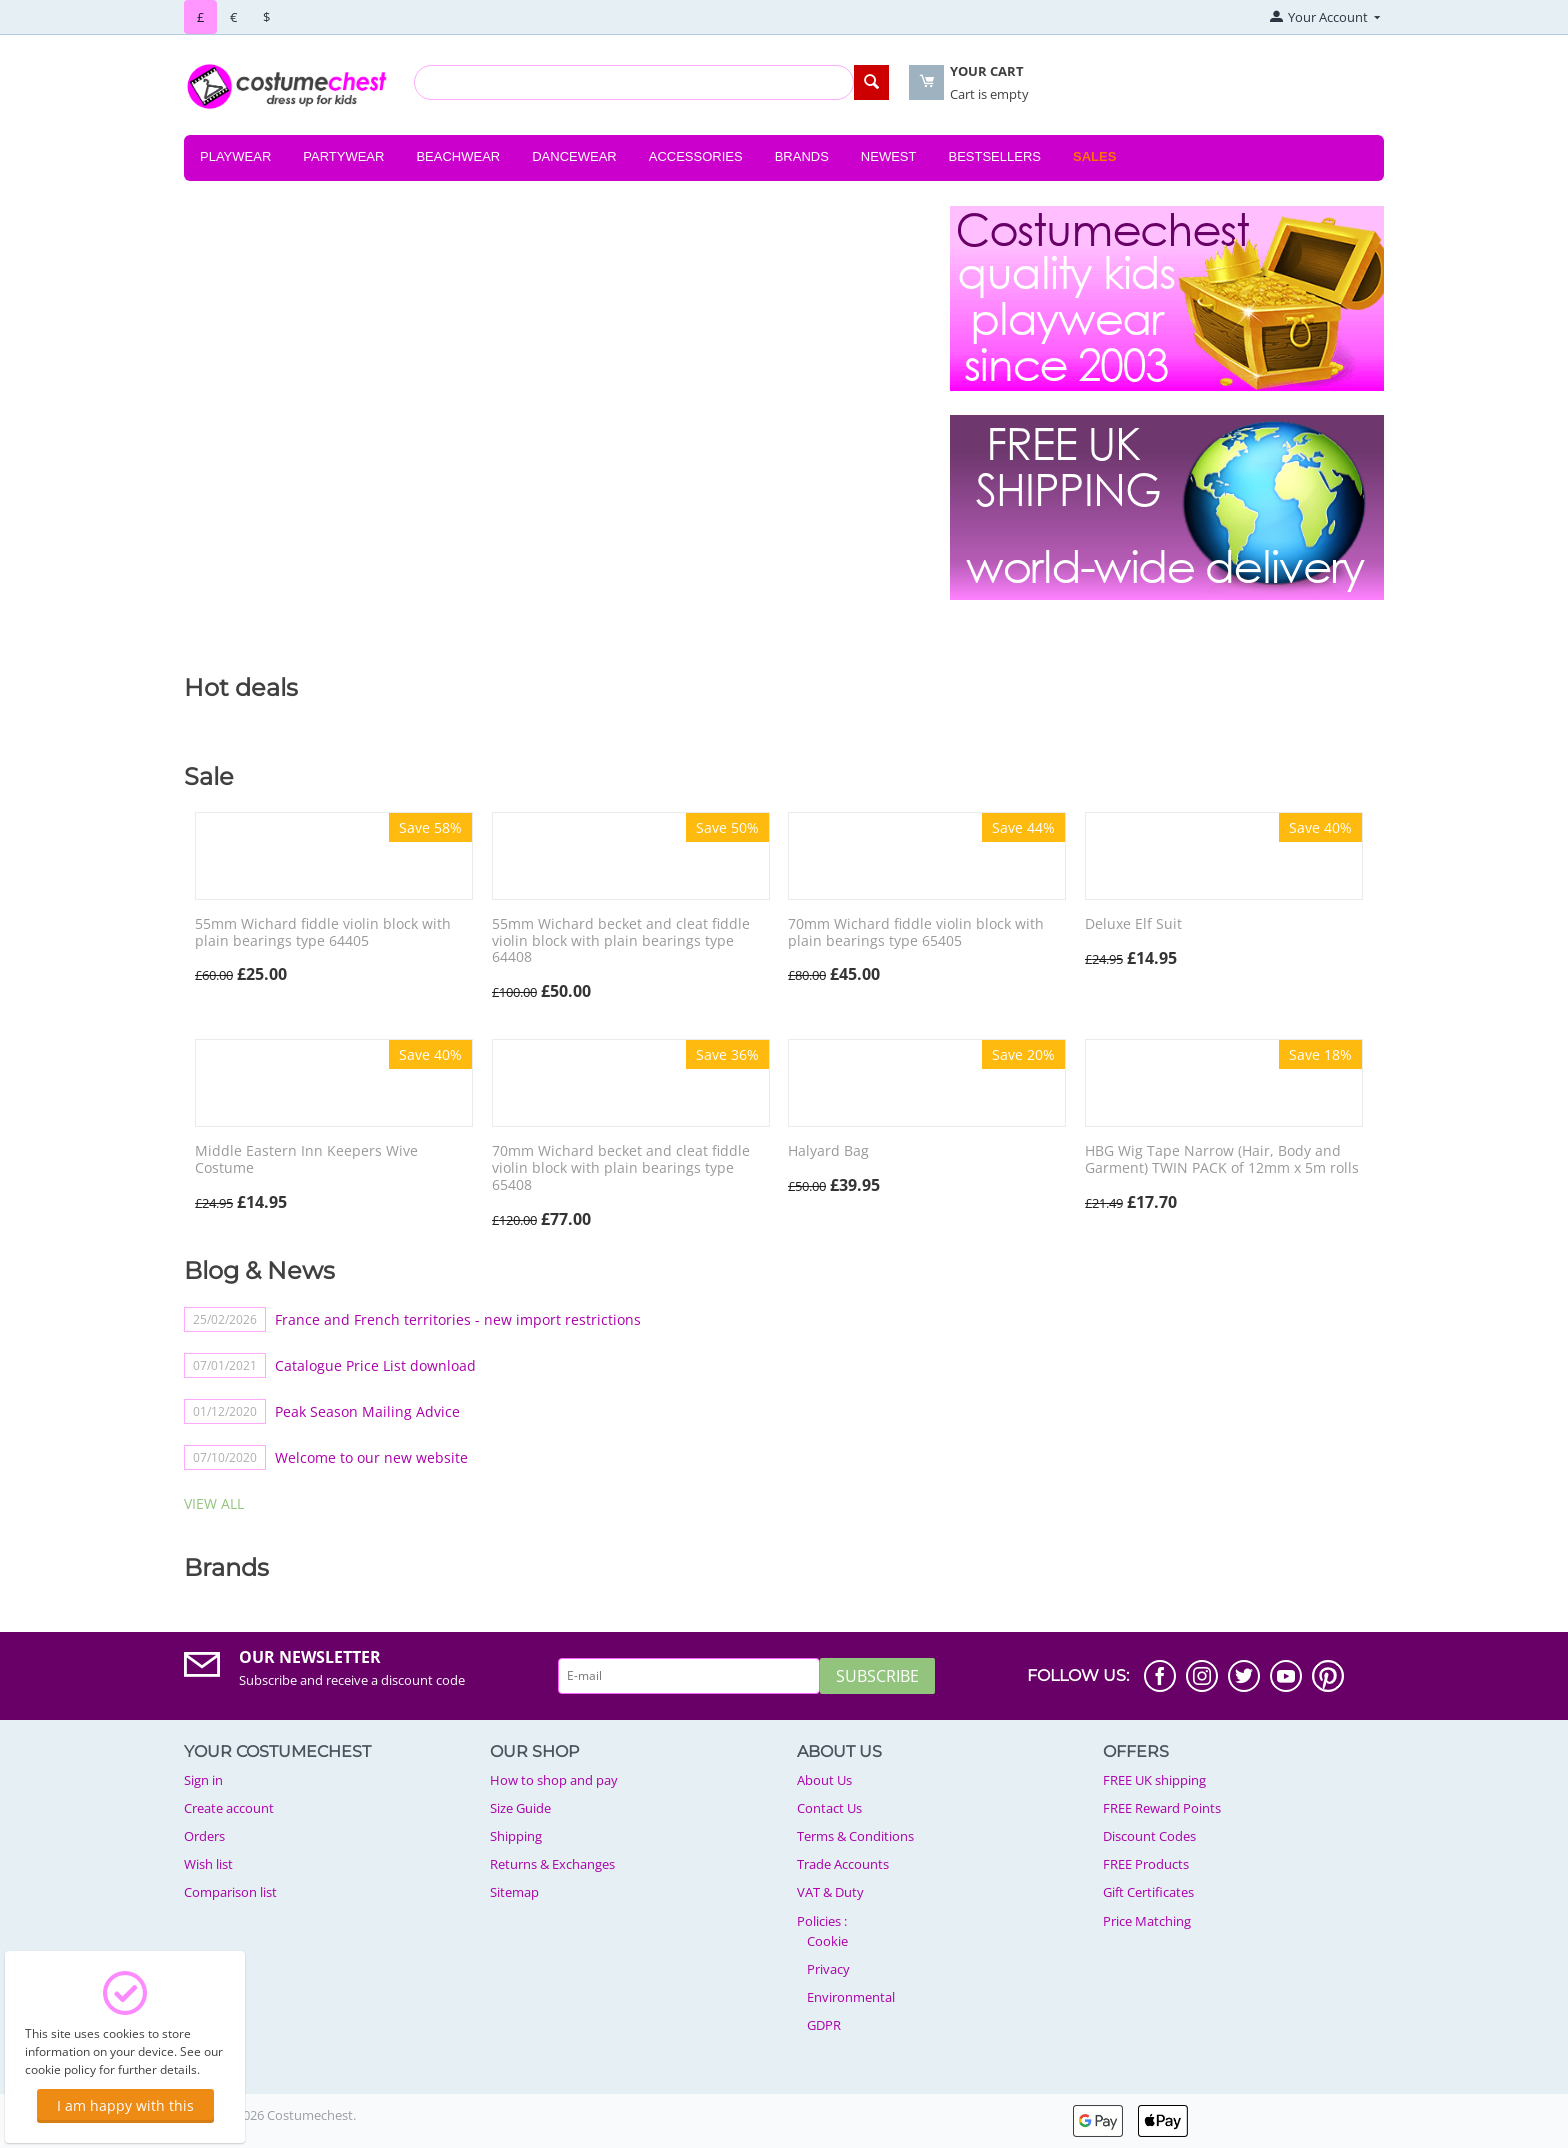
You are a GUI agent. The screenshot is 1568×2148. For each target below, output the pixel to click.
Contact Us (829, 1808)
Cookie (827, 1941)
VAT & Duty (830, 1892)
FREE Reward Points (1162, 1808)
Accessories (696, 156)
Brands (802, 156)
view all (214, 1503)
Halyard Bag (828, 1151)
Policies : (822, 1921)
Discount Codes (1149, 1836)
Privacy (828, 1969)
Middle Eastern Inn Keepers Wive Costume (306, 1160)
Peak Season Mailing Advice (367, 1411)
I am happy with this (125, 2105)
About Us (824, 1780)
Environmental (851, 1997)
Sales (1094, 156)
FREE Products (1146, 1864)
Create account (229, 1808)
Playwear (235, 156)
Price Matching (1147, 1921)
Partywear (343, 156)
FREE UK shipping (1154, 1780)
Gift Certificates (1148, 1892)
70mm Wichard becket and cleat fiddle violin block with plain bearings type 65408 (621, 1168)
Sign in (203, 1780)
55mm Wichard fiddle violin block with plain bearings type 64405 (323, 933)
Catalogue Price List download (375, 1365)
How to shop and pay (554, 1780)
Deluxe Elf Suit (1133, 924)
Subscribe (877, 1676)
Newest (889, 156)
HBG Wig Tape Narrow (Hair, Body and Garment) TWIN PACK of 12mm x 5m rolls (1222, 1160)
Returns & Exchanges (552, 1864)
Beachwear (458, 156)
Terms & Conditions (855, 1836)
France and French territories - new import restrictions (458, 1319)
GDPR (824, 2025)
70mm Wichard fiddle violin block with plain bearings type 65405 (916, 933)
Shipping (516, 1836)
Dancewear (574, 156)
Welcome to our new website (371, 1457)
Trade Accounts (843, 1864)
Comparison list (230, 1892)
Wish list (208, 1864)
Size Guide (520, 1808)
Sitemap (514, 1892)
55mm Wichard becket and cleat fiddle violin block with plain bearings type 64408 (621, 941)
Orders (204, 1836)
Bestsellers (994, 156)
